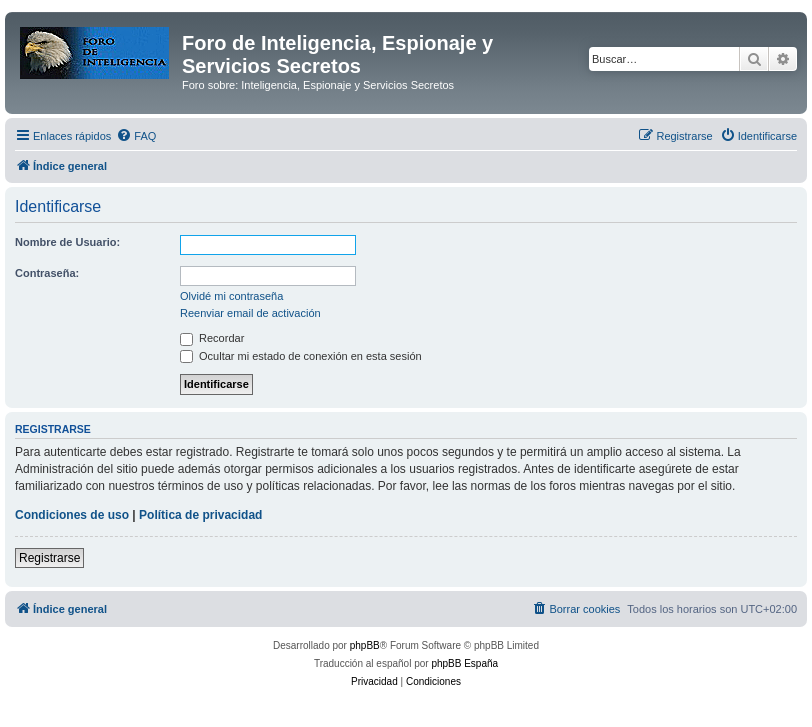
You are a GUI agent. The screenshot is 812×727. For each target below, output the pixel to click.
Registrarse (49, 558)
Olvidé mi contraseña (231, 296)
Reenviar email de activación (250, 313)
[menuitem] (136, 136)
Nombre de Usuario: (67, 242)
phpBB (365, 645)
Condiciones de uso (72, 515)
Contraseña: (47, 273)
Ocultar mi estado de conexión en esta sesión (301, 356)
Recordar (212, 338)
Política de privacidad (200, 515)
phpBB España (464, 663)
